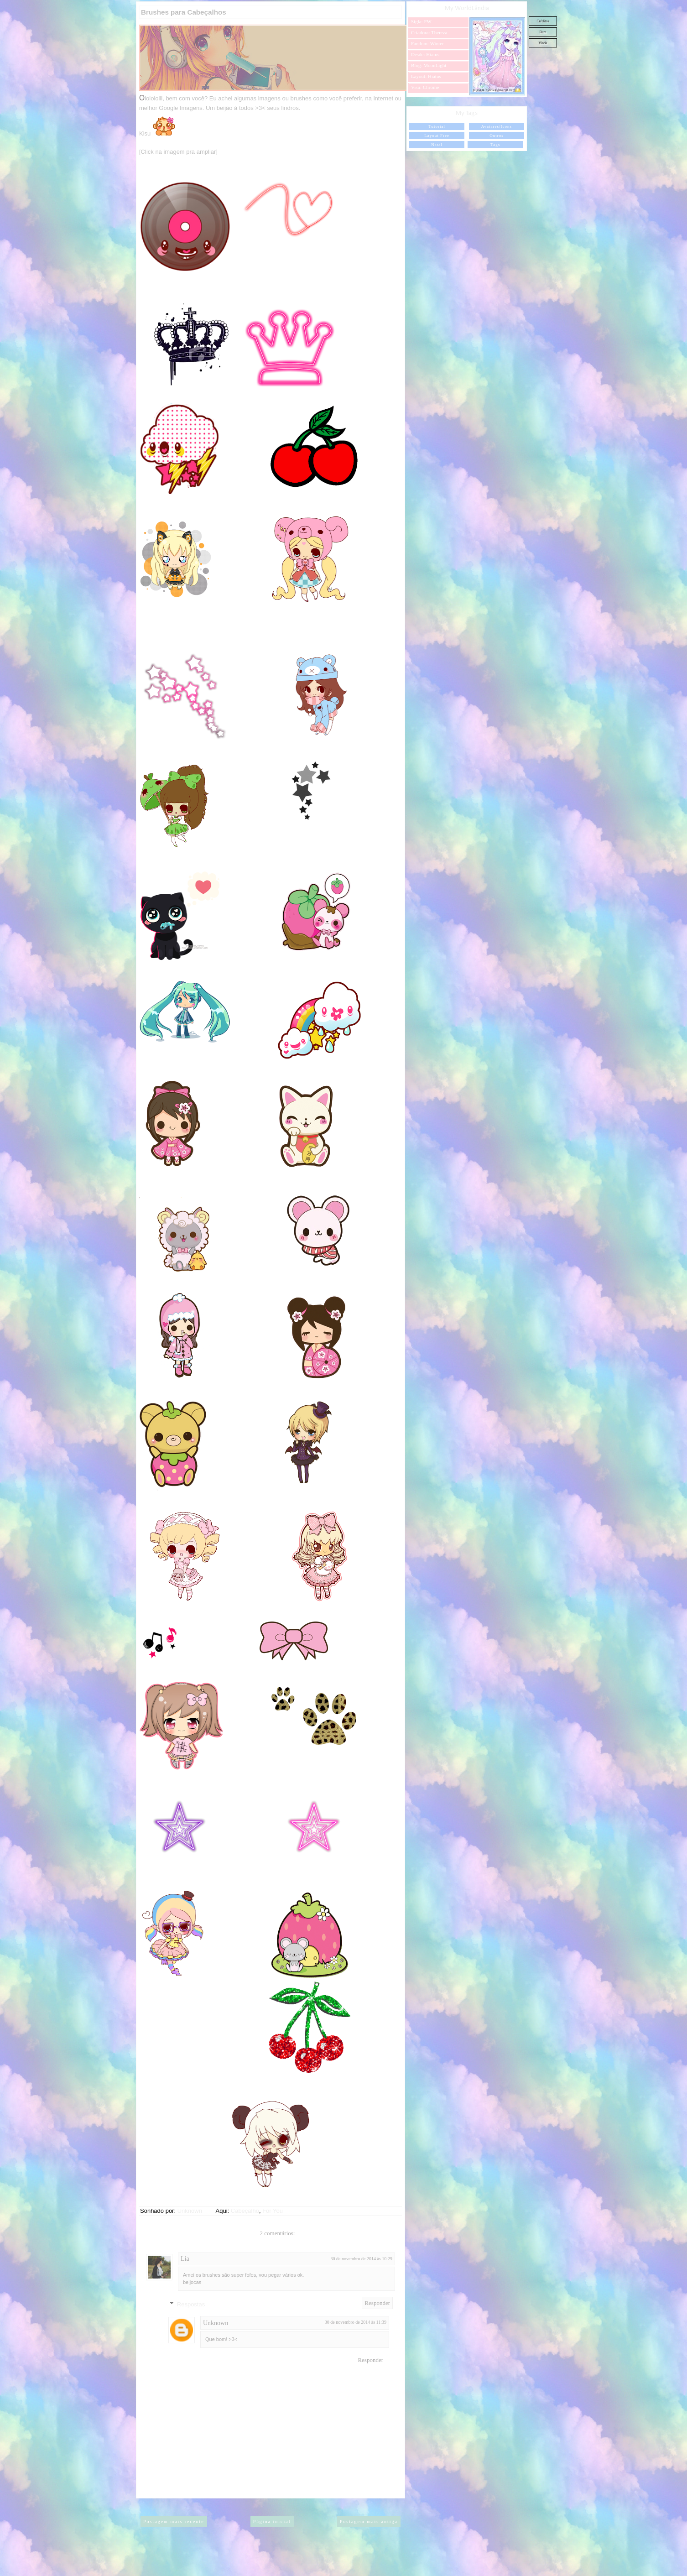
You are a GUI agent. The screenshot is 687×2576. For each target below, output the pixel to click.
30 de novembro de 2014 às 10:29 (361, 2258)
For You (272, 2210)
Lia (185, 2258)
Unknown (215, 2323)
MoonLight (434, 65)
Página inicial (272, 2521)
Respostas (191, 2303)
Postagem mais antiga (369, 2521)
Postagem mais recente (173, 2521)
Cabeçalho (245, 2210)
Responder (377, 2303)
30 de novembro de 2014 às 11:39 (355, 2322)
